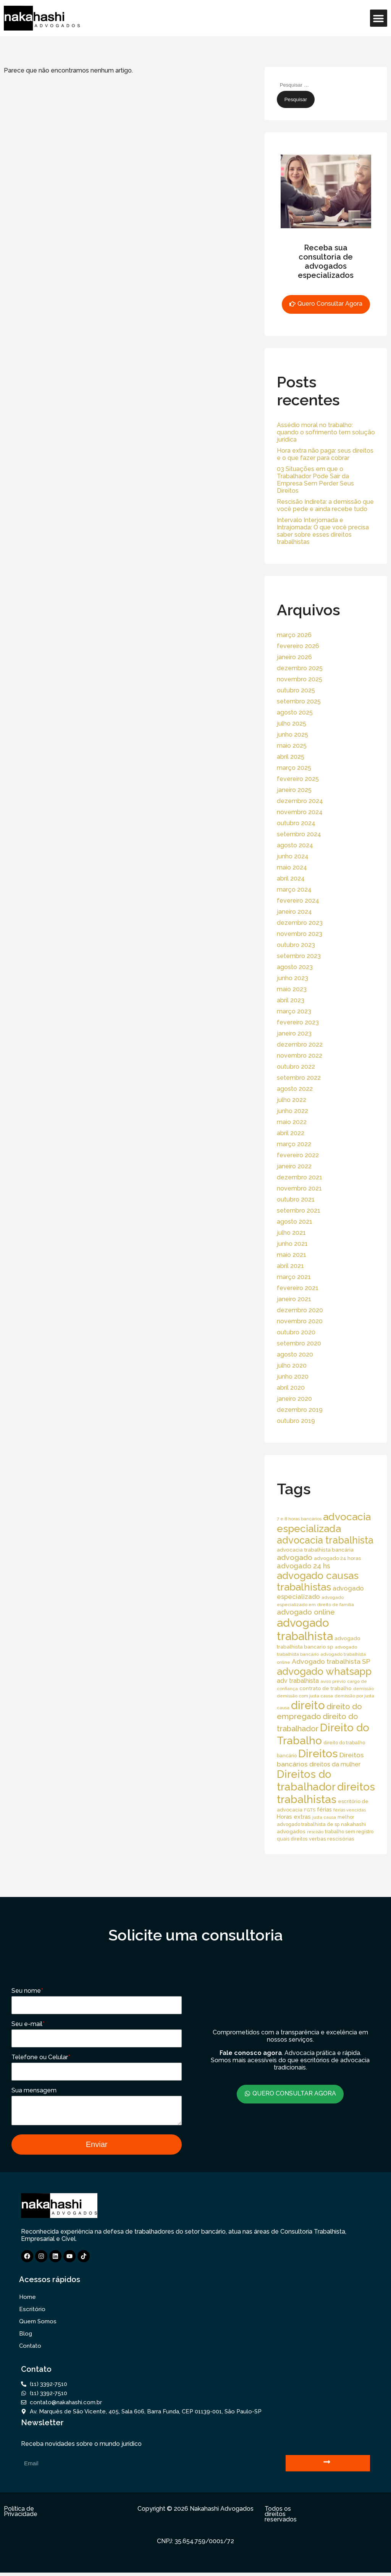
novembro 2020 (300, 1321)
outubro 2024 (296, 823)
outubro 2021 (296, 1199)
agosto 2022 (295, 1088)
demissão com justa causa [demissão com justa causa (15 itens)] (305, 1696)
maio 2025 (292, 745)
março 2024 (294, 889)
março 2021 (294, 1277)
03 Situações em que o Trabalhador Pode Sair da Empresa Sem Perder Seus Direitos (315, 479)
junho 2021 (292, 1243)
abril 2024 (291, 878)
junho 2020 (293, 1376)
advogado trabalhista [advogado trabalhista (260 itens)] (305, 1629)
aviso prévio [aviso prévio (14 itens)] (333, 1681)
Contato (30, 2349)
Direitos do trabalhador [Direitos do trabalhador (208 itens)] (306, 1780)
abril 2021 (290, 1265)
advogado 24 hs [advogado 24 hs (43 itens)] (303, 1566)
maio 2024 (292, 867)
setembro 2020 (299, 1343)
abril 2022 (290, 1133)
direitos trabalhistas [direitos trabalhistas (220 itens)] (326, 1793)
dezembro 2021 (299, 1177)
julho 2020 (292, 1365)
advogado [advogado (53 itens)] (294, 1557)
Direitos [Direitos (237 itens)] (318, 1753)
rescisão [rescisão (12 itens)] (315, 1831)
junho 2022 (292, 1111)
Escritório (32, 2312)
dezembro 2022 (300, 1044)
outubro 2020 (296, 1332)
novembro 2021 (299, 1188)
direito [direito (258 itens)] (308, 1705)
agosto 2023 (295, 967)
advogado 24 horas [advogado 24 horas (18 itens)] (337, 1558)
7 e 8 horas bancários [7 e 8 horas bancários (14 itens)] (299, 1518)
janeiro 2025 (294, 790)
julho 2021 (291, 1232)
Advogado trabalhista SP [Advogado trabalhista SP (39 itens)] (331, 1661)
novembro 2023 (299, 933)
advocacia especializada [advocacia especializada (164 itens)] (324, 1522)
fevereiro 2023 (298, 1022)
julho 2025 (291, 723)
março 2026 (294, 635)
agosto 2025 (295, 712)
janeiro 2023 (294, 1033)
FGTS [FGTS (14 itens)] (309, 1810)
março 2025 (294, 767)
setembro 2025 (299, 701)
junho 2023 (292, 978)
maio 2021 (291, 1254)
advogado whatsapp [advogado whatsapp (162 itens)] (324, 1671)
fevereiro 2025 (298, 778)
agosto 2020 (295, 1354)
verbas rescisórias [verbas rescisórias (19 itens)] (331, 1839)
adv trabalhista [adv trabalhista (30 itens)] (298, 1680)
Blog (25, 2337)
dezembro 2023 (300, 922)
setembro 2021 (298, 1210)
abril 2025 (290, 756)
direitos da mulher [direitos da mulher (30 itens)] (334, 1764)
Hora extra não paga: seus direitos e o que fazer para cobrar (325, 454)
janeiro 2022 (294, 1166)
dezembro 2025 (300, 668)
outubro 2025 (296, 690)
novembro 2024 (300, 812)
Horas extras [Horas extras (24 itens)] (294, 1816)
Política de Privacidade (20, 2514)
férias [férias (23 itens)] (324, 1809)
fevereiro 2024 (298, 900)
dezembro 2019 (300, 1409)
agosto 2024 (295, 845)
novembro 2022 (299, 1055)
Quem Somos (38, 2324)
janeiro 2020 (294, 1398)
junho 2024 (293, 856)
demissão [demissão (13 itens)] (363, 1688)
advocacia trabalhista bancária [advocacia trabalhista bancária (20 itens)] (315, 1550)
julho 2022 (291, 1099)
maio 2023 (292, 989)
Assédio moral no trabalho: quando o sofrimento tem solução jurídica (326, 432)
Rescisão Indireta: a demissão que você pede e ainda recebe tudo (325, 505)
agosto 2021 (294, 1221)
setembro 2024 (299, 834)
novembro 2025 (299, 679)
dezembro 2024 (300, 801)
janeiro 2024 (294, 911)
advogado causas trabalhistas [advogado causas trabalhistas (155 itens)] (318, 1581)
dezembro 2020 (300, 1310)
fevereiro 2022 (298, 1155)
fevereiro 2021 (297, 1288)
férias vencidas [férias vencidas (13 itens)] (349, 1810)
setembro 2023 (299, 956)
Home (27, 2300)
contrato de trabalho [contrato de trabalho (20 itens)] (325, 1688)
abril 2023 (290, 1000)
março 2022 (294, 1144)
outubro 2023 (296, 944)
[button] (378, 18)
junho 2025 (292, 734)
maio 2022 (292, 1122)
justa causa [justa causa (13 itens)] (324, 1817)
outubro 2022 (296, 1066)
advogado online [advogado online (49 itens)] (306, 1612)
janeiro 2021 (294, 1299)
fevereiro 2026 (298, 646)
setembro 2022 (299, 1077)
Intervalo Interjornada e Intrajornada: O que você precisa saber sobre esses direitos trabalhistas (323, 530)
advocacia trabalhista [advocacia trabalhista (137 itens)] (325, 1540)
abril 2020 (291, 1387)
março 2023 (294, 1011)
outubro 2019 (296, 1420)
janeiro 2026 (294, 657)
